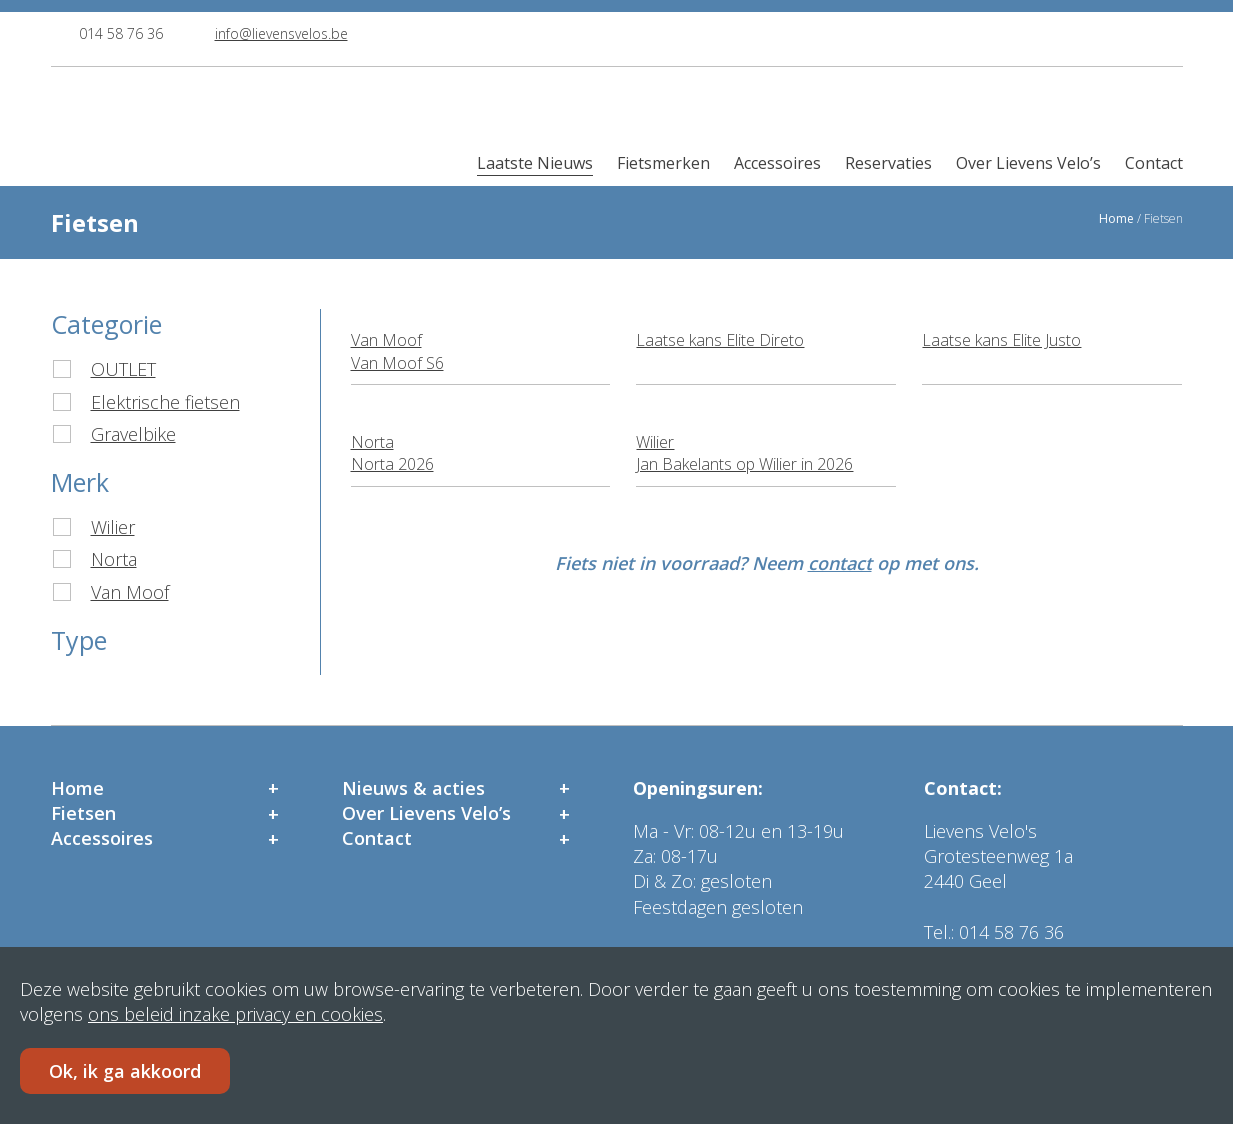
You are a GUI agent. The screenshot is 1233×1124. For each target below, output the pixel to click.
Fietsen (83, 813)
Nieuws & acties (413, 788)
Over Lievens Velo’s (1028, 163)
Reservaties (888, 163)
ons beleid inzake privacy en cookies (235, 1014)
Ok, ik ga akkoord (125, 1071)
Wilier (113, 527)
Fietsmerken (663, 163)
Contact (1154, 163)
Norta (114, 559)
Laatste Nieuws (535, 163)
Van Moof (130, 592)
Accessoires (777, 163)
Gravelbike (133, 434)
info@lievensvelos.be (281, 33)
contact (840, 563)
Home (1116, 218)
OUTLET (123, 369)
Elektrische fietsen (165, 402)
